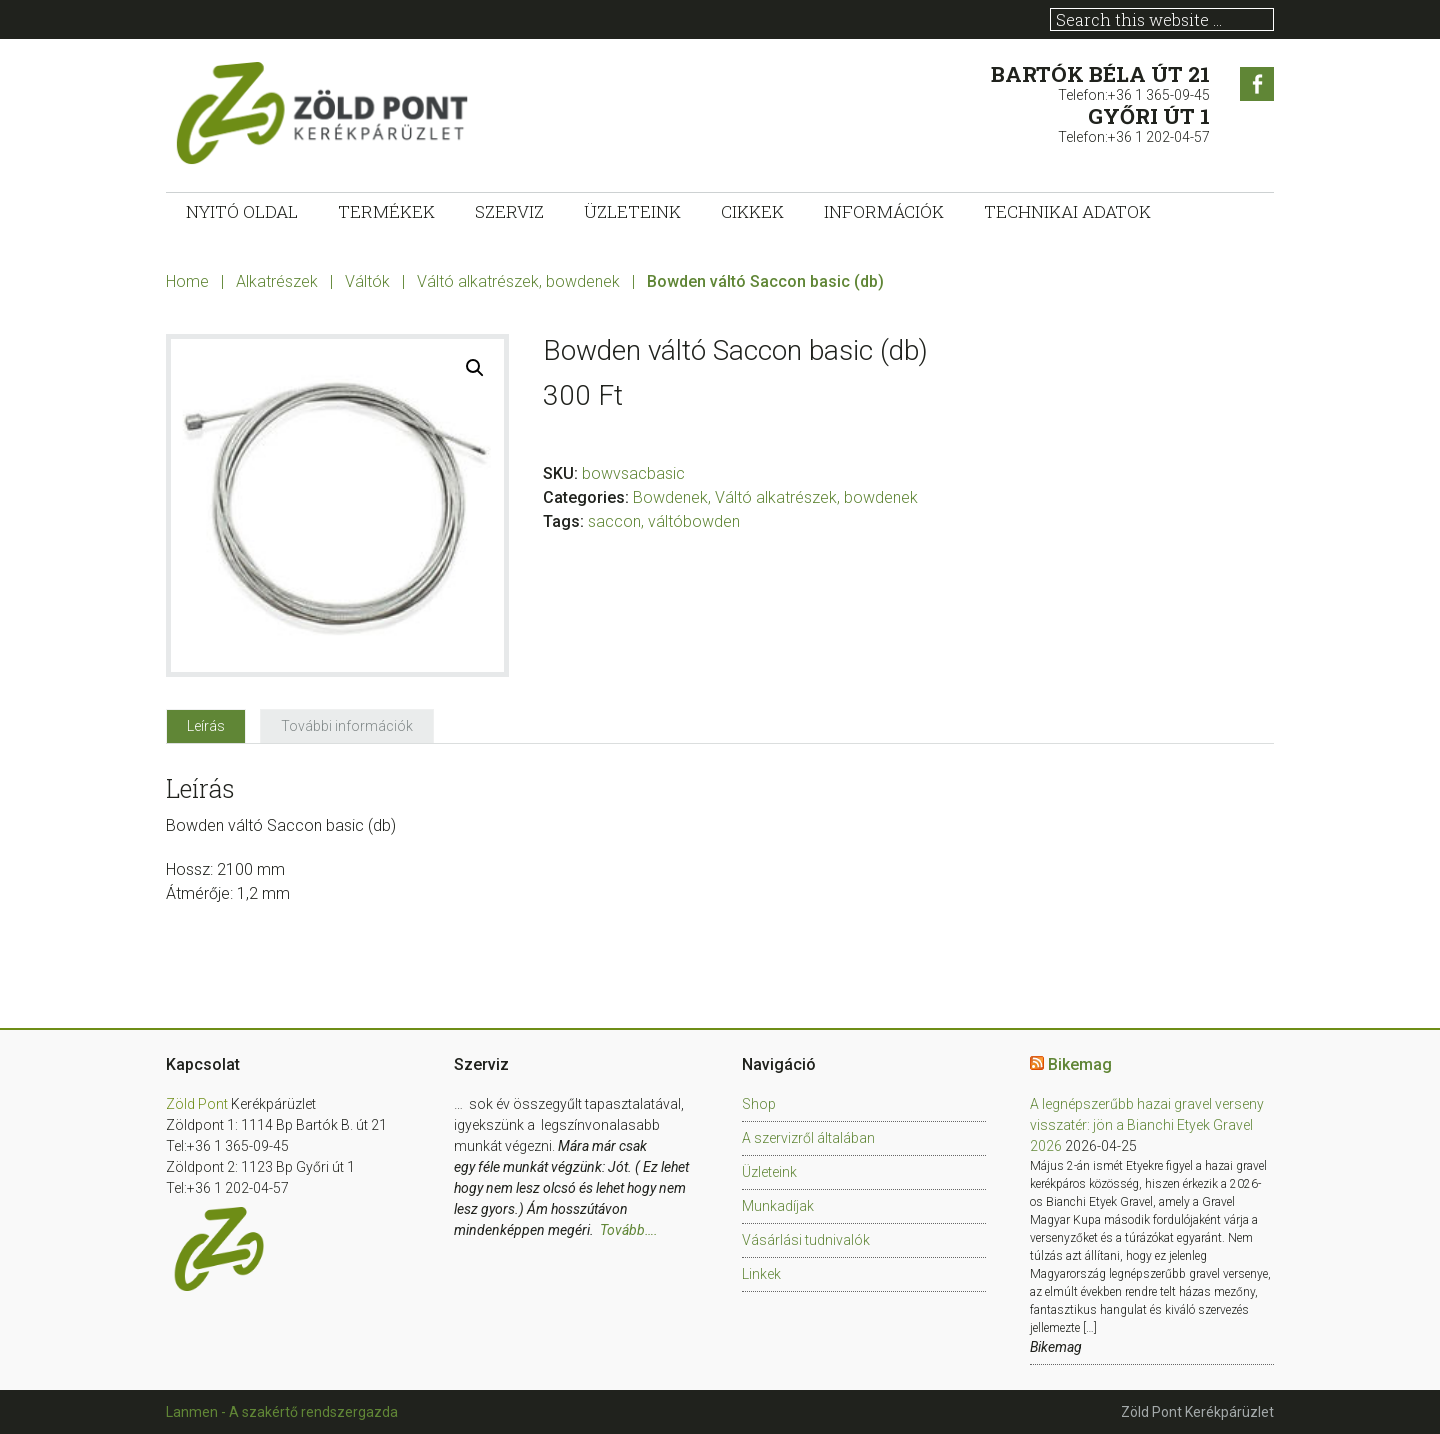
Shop (759, 1104)
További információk (347, 726)
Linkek (761, 1274)
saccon (614, 521)
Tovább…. (629, 1230)
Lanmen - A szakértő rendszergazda (282, 1412)
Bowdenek (670, 497)
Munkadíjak (778, 1206)
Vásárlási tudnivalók (806, 1240)
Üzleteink (769, 1172)
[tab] (206, 726)
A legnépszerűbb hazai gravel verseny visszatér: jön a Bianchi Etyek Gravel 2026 (1147, 1125)
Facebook (1257, 84)
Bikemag (1080, 1064)
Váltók (367, 281)
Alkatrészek (277, 281)
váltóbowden (694, 521)
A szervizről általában (808, 1138)
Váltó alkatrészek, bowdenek (518, 281)
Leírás (206, 726)
